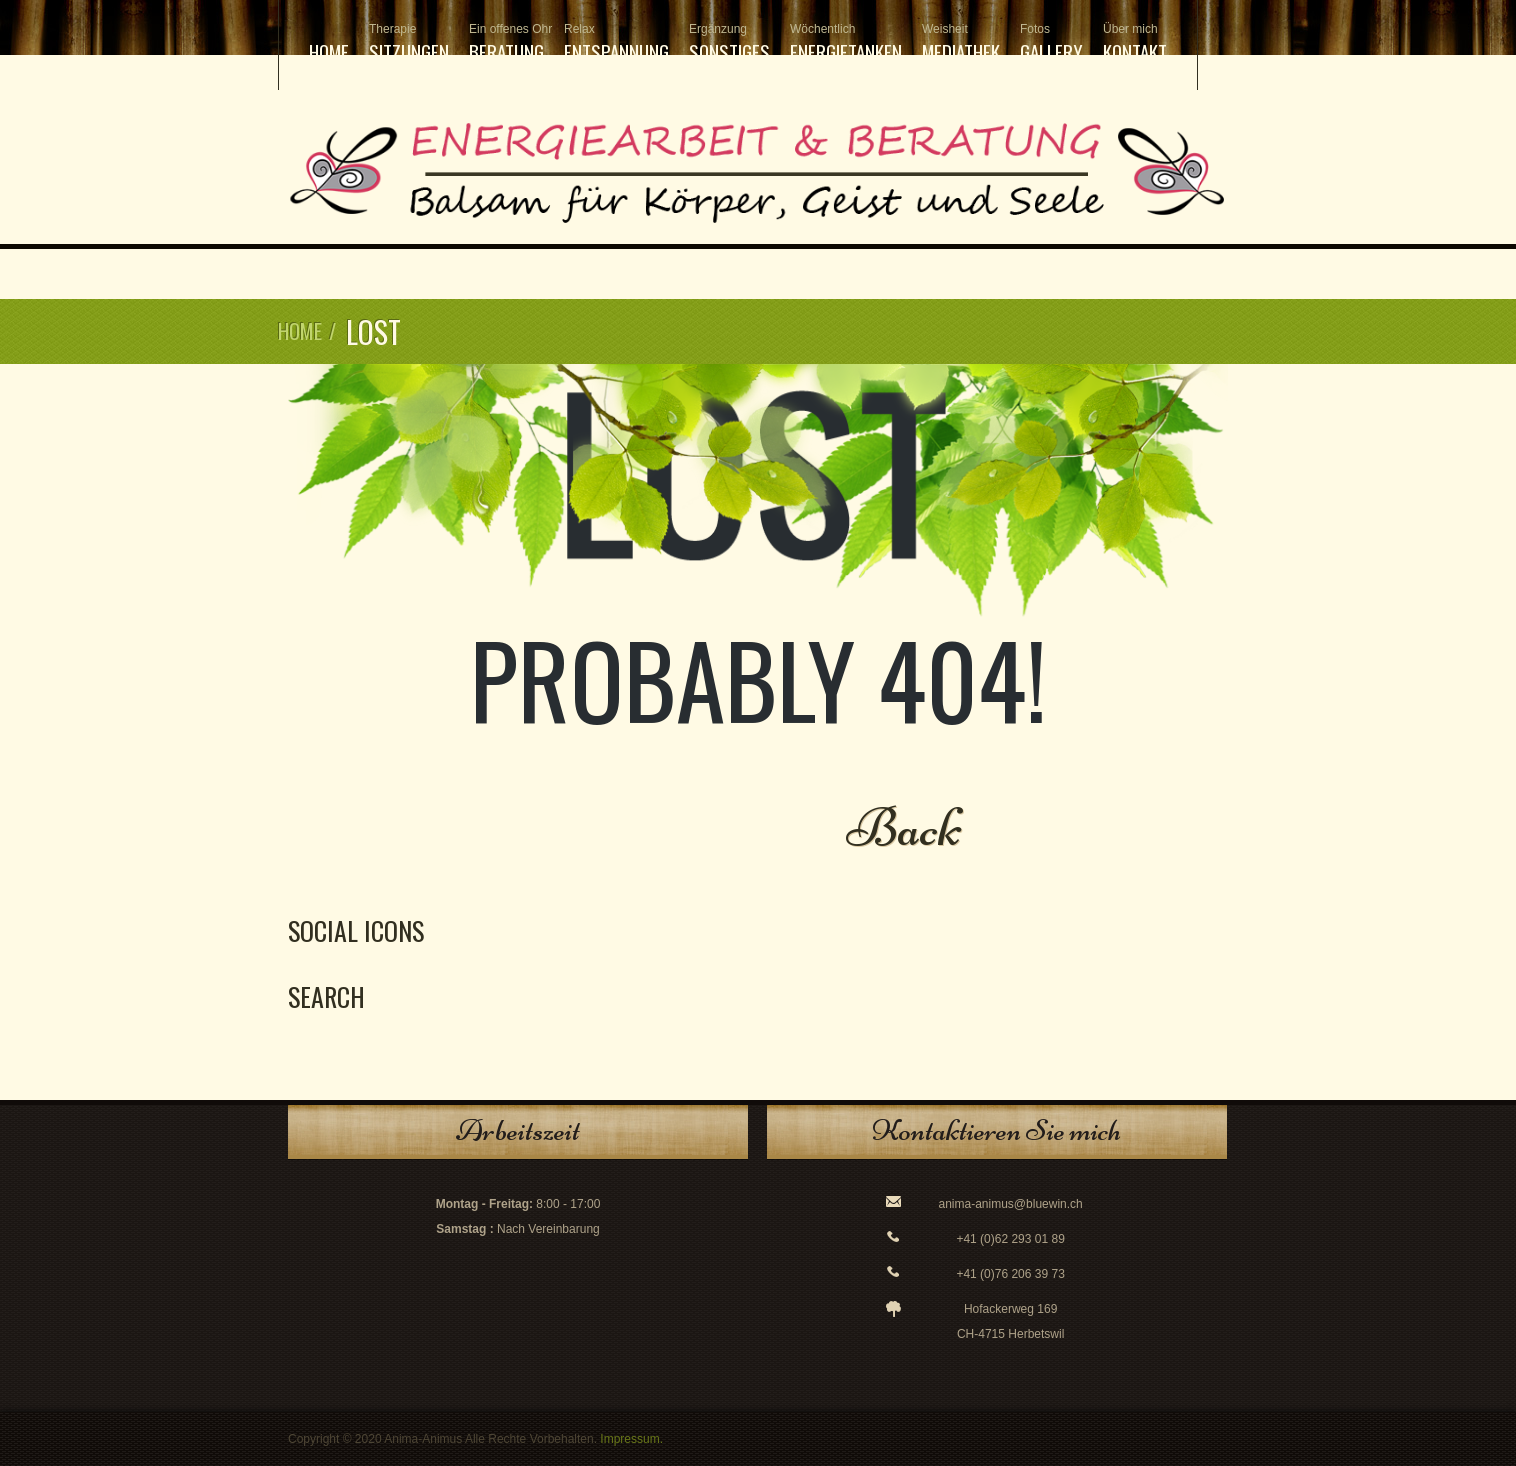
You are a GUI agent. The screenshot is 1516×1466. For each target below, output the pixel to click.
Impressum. (631, 1439)
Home (329, 51)
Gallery (1051, 43)
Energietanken (846, 43)
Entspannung (616, 43)
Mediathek (961, 43)
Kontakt (1135, 43)
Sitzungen (409, 43)
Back (904, 827)
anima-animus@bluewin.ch (1011, 1204)
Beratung (506, 43)
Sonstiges (729, 43)
